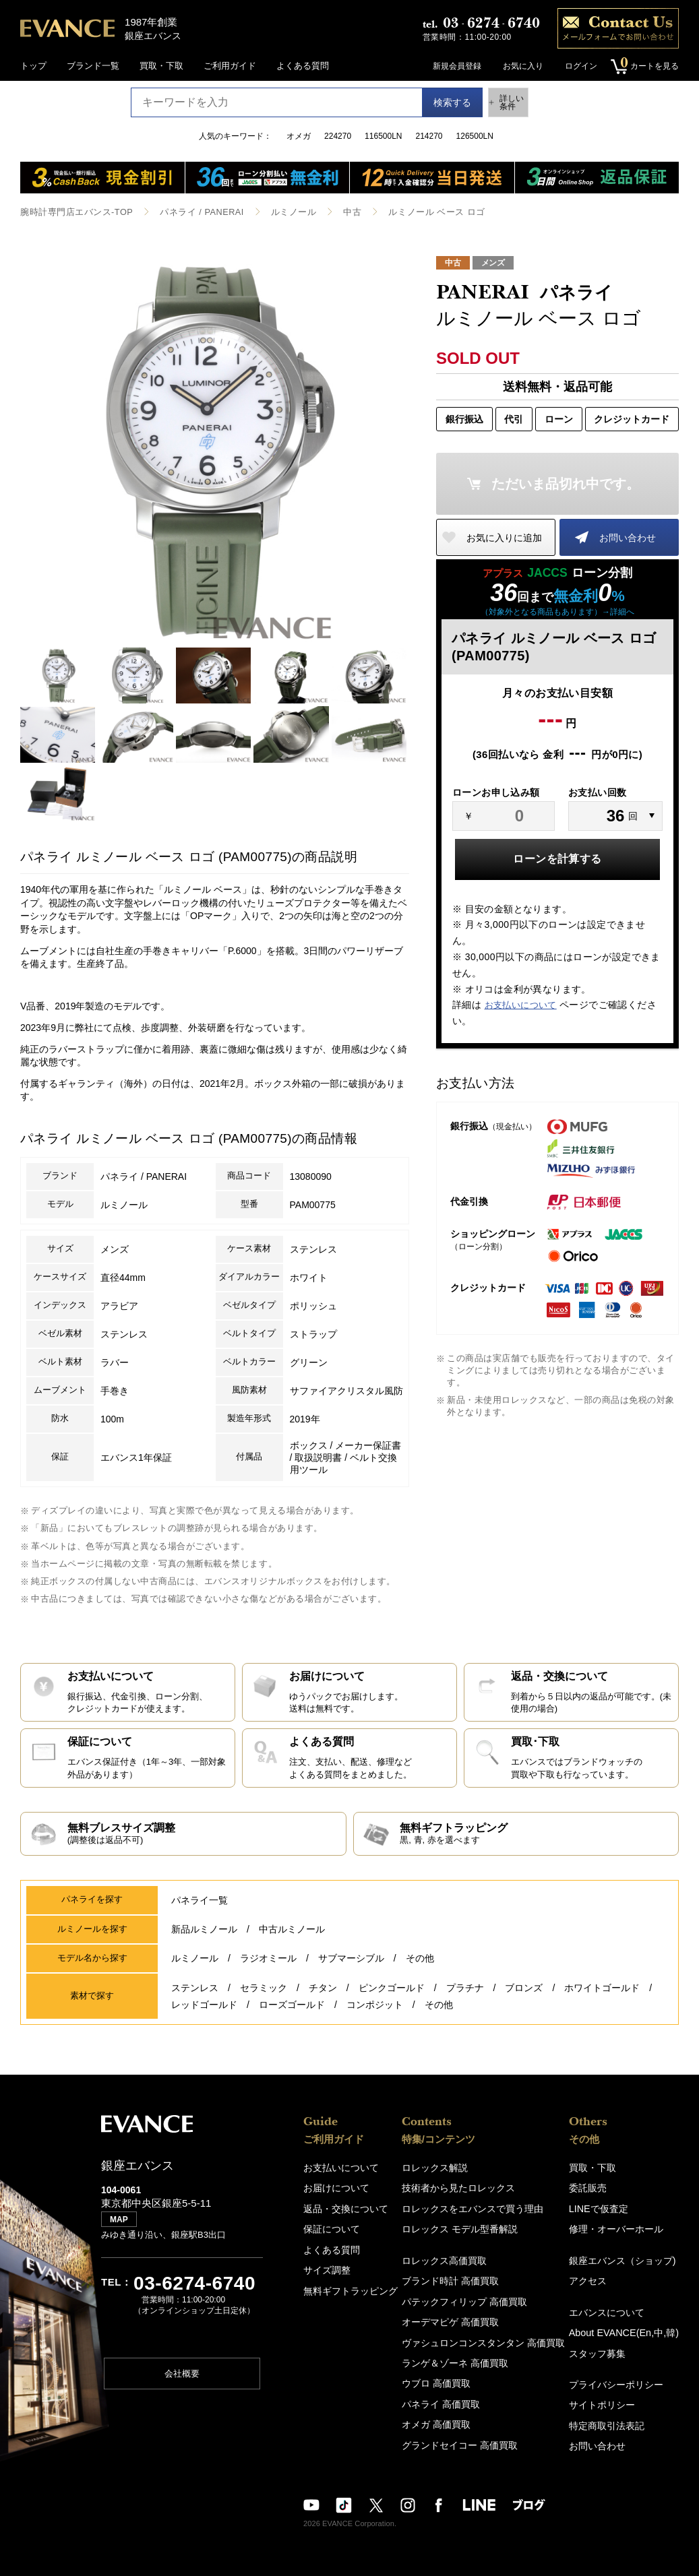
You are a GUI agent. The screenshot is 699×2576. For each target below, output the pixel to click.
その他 (420, 1972)
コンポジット (374, 2011)
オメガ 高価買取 (441, 2416)
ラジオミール (268, 1972)
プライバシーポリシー (623, 2379)
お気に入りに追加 (504, 537)
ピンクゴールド (392, 1998)
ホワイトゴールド (602, 1998)
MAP (122, 2228)
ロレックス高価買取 (448, 2260)
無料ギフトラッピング (347, 2288)
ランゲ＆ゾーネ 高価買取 (458, 2358)
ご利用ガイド (230, 65)
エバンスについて (614, 2310)
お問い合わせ (627, 537)
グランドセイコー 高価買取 (463, 2436)
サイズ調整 (325, 2269)
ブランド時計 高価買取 (454, 2279)
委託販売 (596, 2191)
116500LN (383, 136)
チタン (323, 1998)
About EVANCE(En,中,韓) (629, 2329)
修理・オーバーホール (623, 2230)
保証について (329, 2230)
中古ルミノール (292, 1944)
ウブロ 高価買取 (441, 2377)
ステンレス (194, 1998)
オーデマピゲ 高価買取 (454, 2319)
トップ (33, 65)
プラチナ (465, 1998)
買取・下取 (161, 65)
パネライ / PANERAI (191, 211)
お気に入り (518, 66)
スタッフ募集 (605, 2349)
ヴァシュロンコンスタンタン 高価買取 (485, 2338)
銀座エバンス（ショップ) (628, 2260)
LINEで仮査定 (606, 2210)
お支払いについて (521, 1004)
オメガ (298, 136)
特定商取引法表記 (614, 2418)
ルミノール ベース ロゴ (414, 211)
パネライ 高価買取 (445, 2397)
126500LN (474, 136)
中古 (334, 211)
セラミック (263, 1998)
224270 (337, 136)
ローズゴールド (292, 2011)
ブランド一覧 (93, 65)
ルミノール (278, 211)
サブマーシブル (351, 1972)
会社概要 (182, 2382)
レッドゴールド (204, 2011)
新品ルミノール (204, 1944)
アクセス (596, 2279)
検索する (442, 102)
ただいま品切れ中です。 (565, 483)
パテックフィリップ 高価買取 (467, 2299)
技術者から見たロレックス (461, 2191)
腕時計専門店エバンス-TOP (72, 211)
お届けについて (334, 2191)
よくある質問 (302, 65)
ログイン (576, 66)
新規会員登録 (452, 66)
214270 (429, 136)
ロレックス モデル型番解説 (463, 2230)
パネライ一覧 (199, 1915)
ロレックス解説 (439, 2171)
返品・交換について (342, 2210)
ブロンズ (524, 1998)
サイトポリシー (609, 2399)
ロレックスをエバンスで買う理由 (475, 2210)
